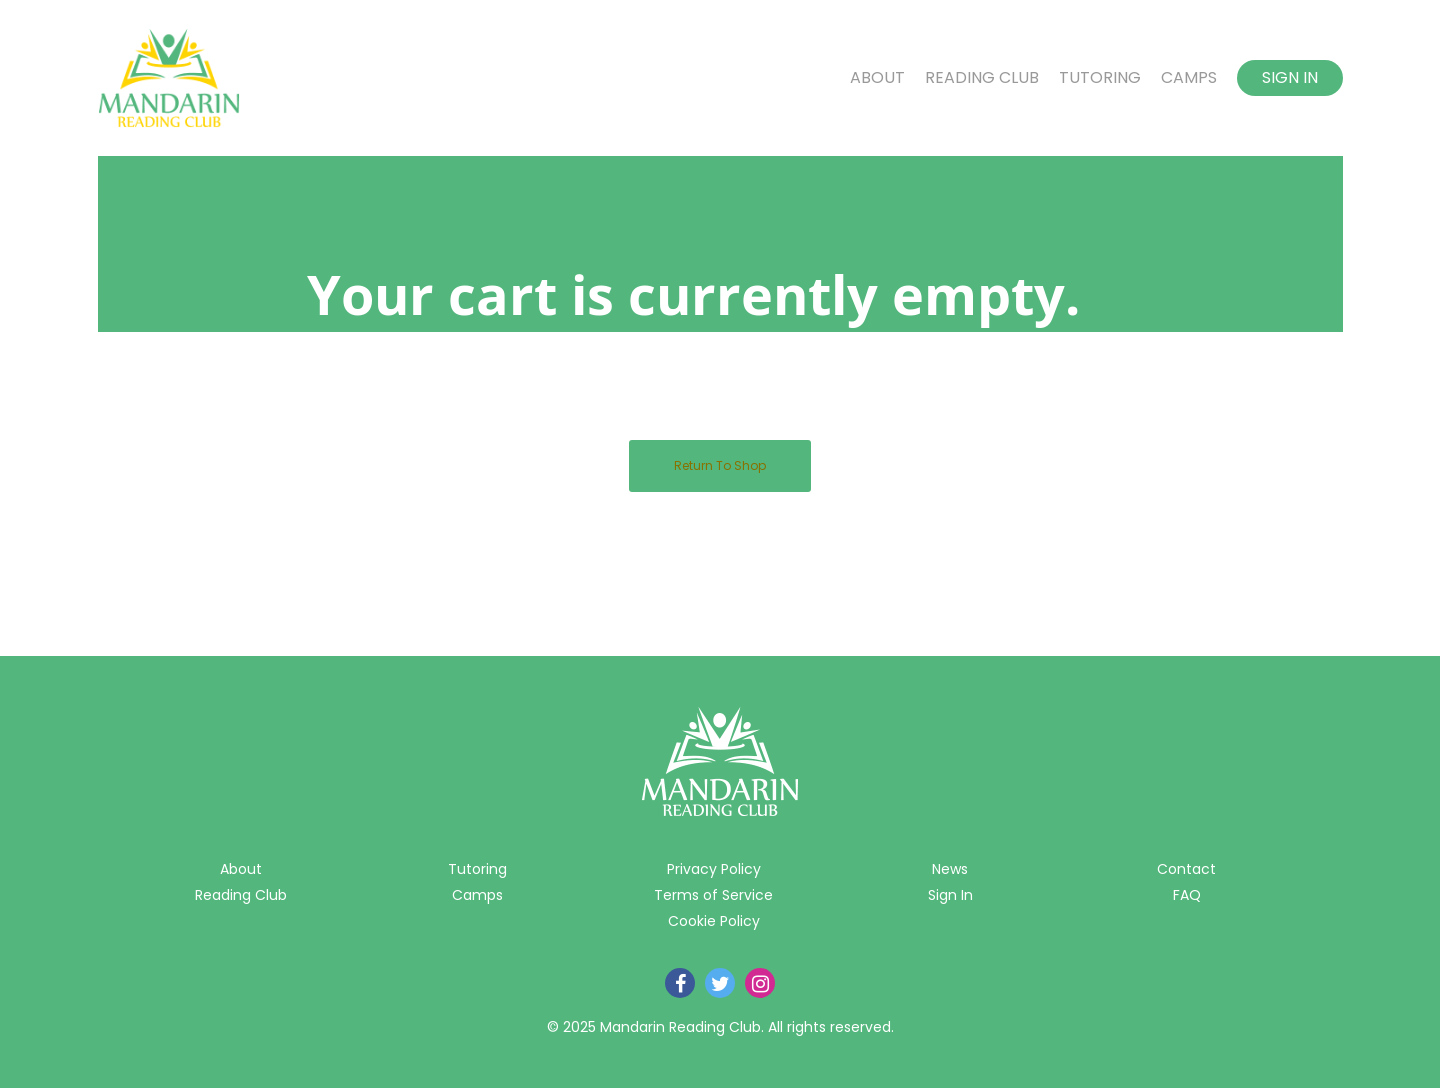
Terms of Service (713, 895)
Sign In (1290, 77)
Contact (1186, 869)
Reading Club (982, 78)
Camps (1189, 78)
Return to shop (720, 465)
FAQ (1187, 895)
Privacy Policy (714, 869)
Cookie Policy (714, 921)
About (877, 78)
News (950, 869)
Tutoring (1100, 78)
